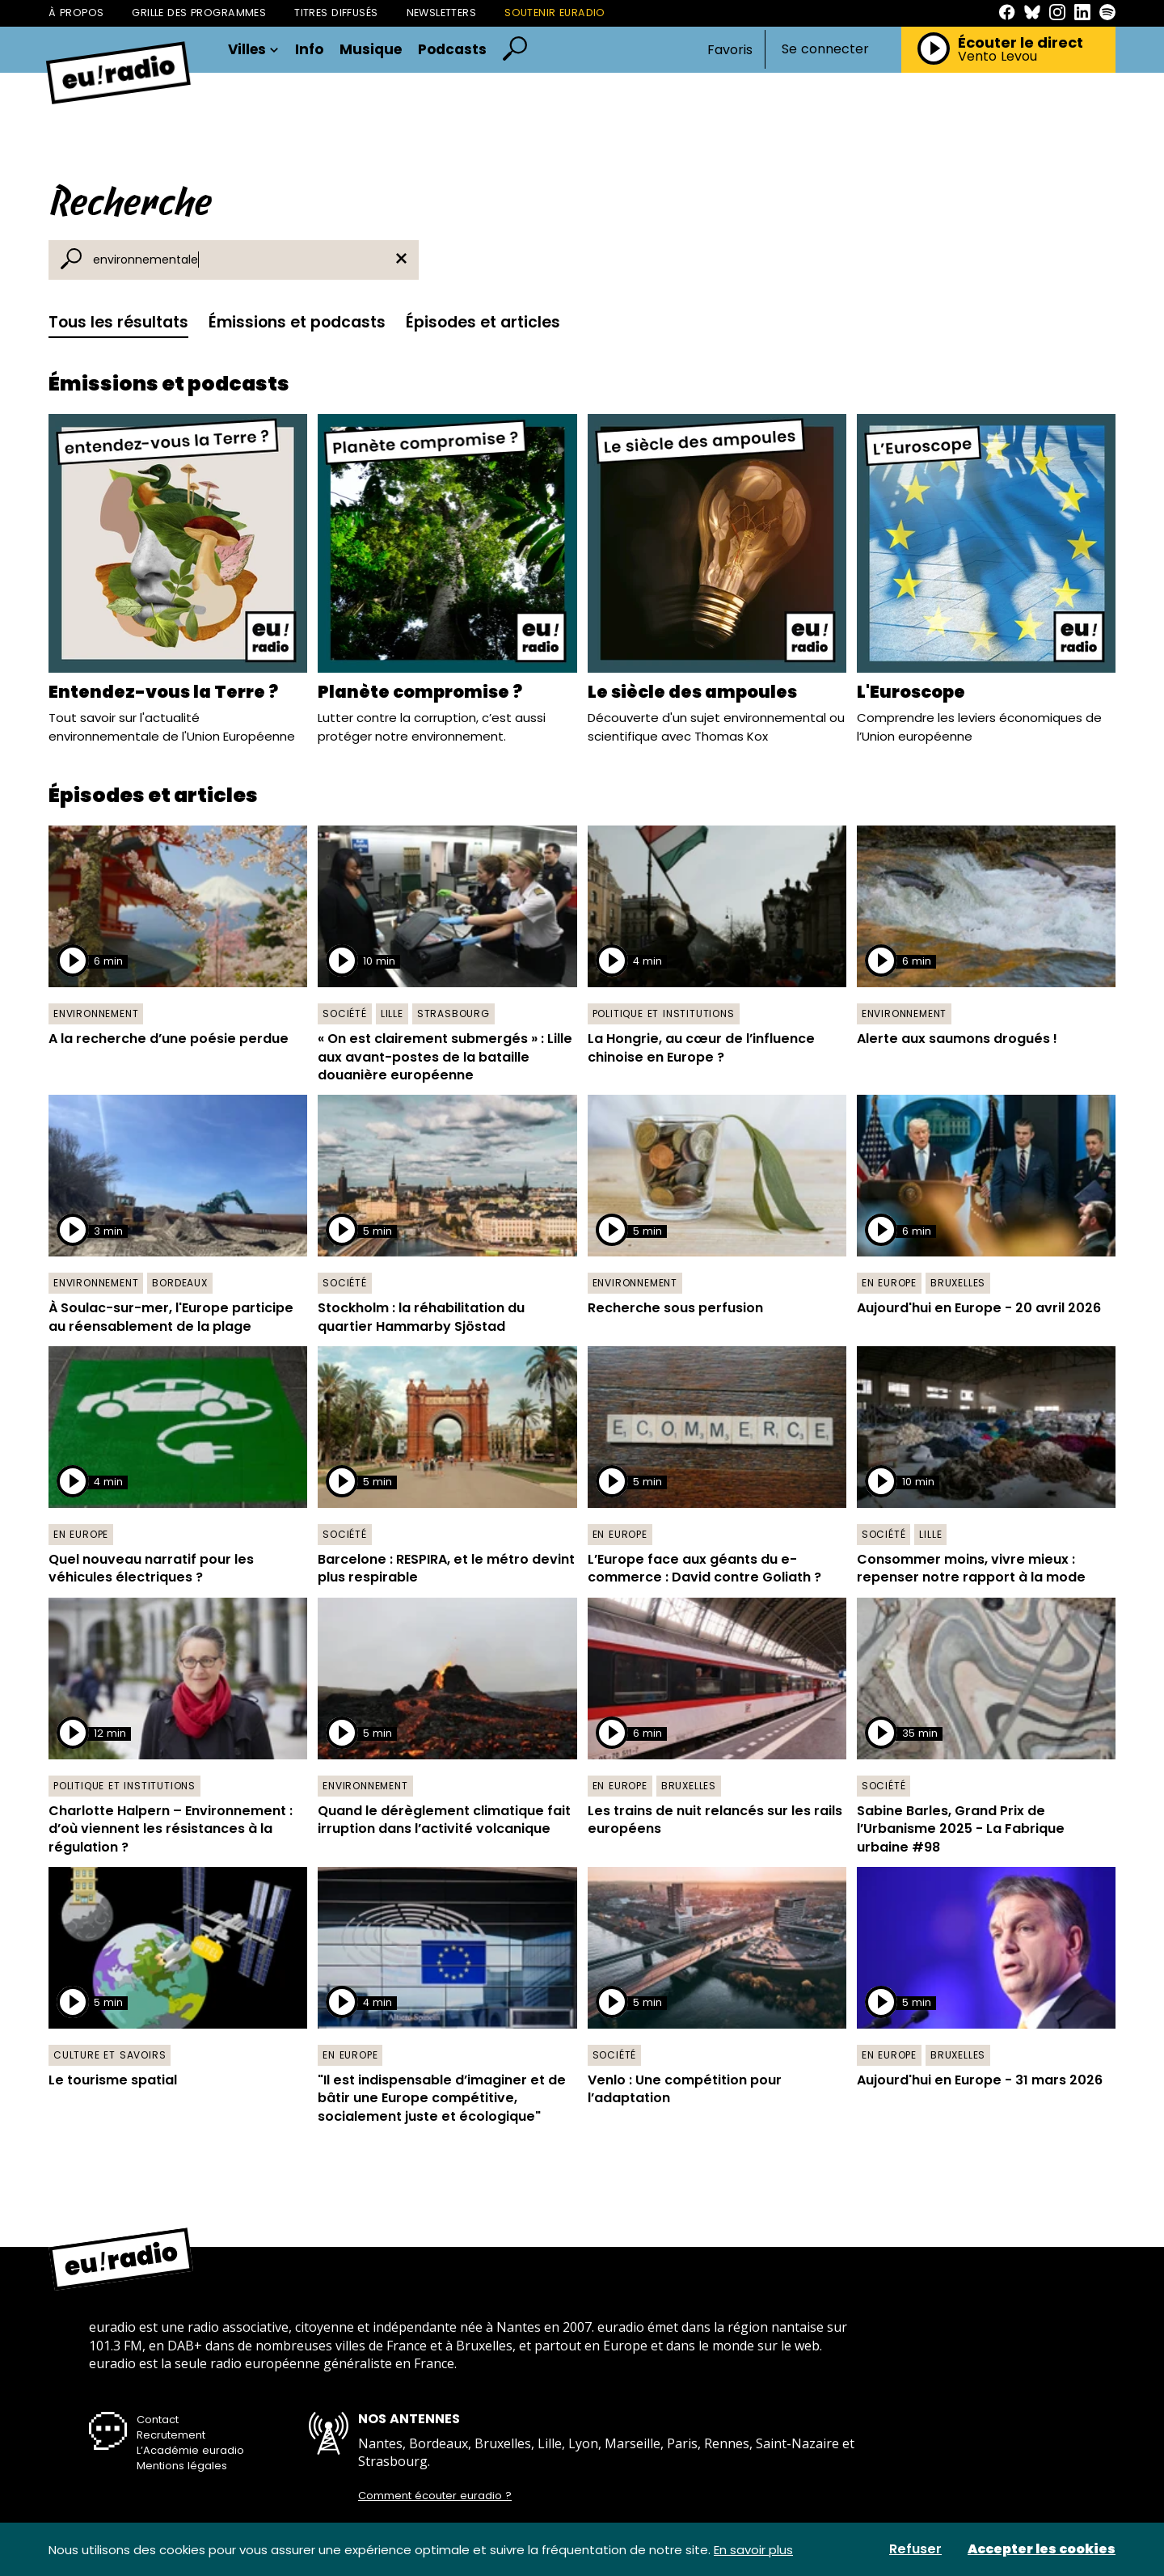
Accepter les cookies (1042, 2549)
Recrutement (171, 2435)
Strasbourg (453, 1013)
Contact (158, 2419)
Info (309, 50)
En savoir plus (753, 2550)
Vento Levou (997, 56)
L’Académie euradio (190, 2450)
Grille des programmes (199, 12)
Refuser (915, 2549)
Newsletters (442, 12)
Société (345, 1013)
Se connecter (825, 49)
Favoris (730, 49)
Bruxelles (957, 1283)
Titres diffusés (335, 12)
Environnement (95, 1013)
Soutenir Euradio (554, 12)
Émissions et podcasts (297, 322)
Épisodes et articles (483, 322)
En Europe (889, 1283)
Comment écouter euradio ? (435, 2496)
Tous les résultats (118, 322)
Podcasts (452, 50)
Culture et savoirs (109, 2055)
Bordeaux (179, 1283)
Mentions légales (182, 2465)
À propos (75, 12)
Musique (371, 50)
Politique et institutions (664, 1013)
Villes (253, 50)
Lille (392, 1013)
